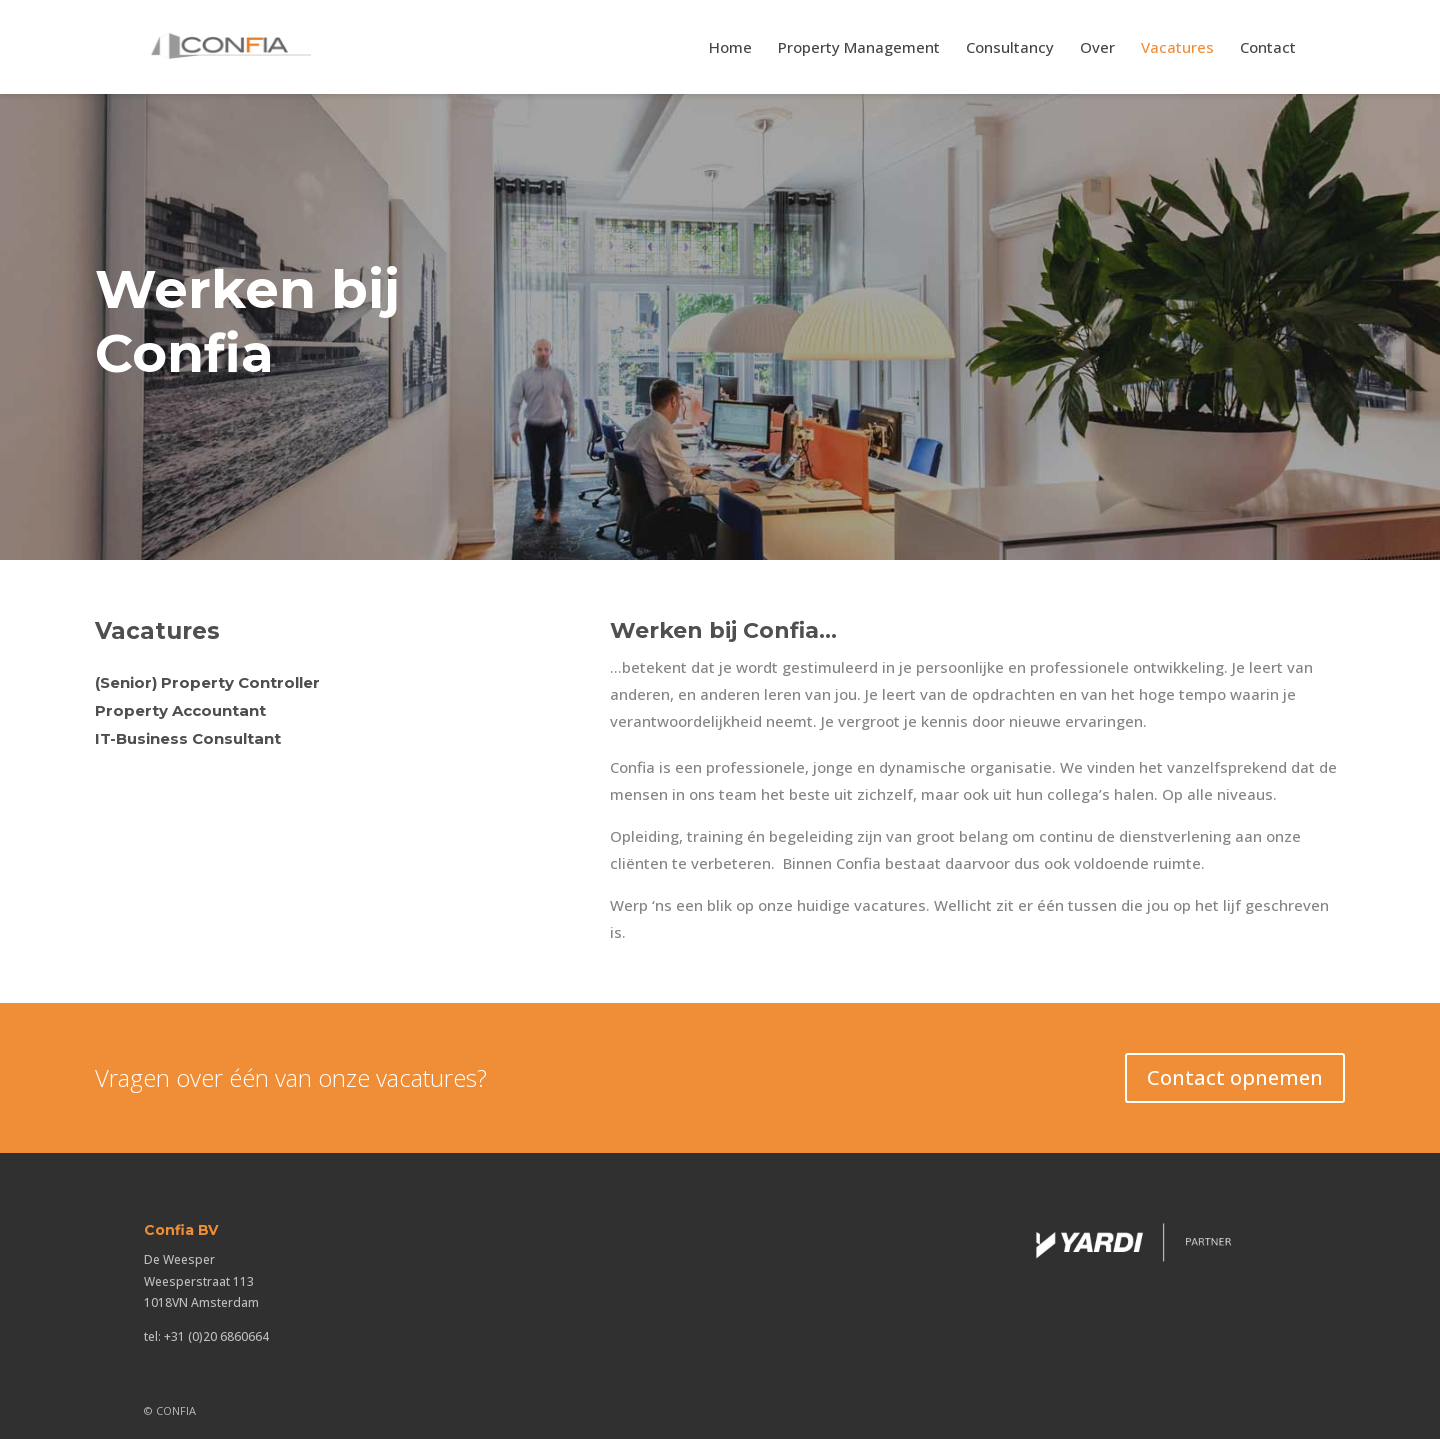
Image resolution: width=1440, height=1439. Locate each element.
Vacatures (1177, 48)
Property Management (859, 48)
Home (730, 48)
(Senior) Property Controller (207, 682)
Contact (1268, 48)
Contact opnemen (1235, 1077)
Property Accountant (180, 710)
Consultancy (1010, 48)
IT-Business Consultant (188, 738)
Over (1097, 48)
